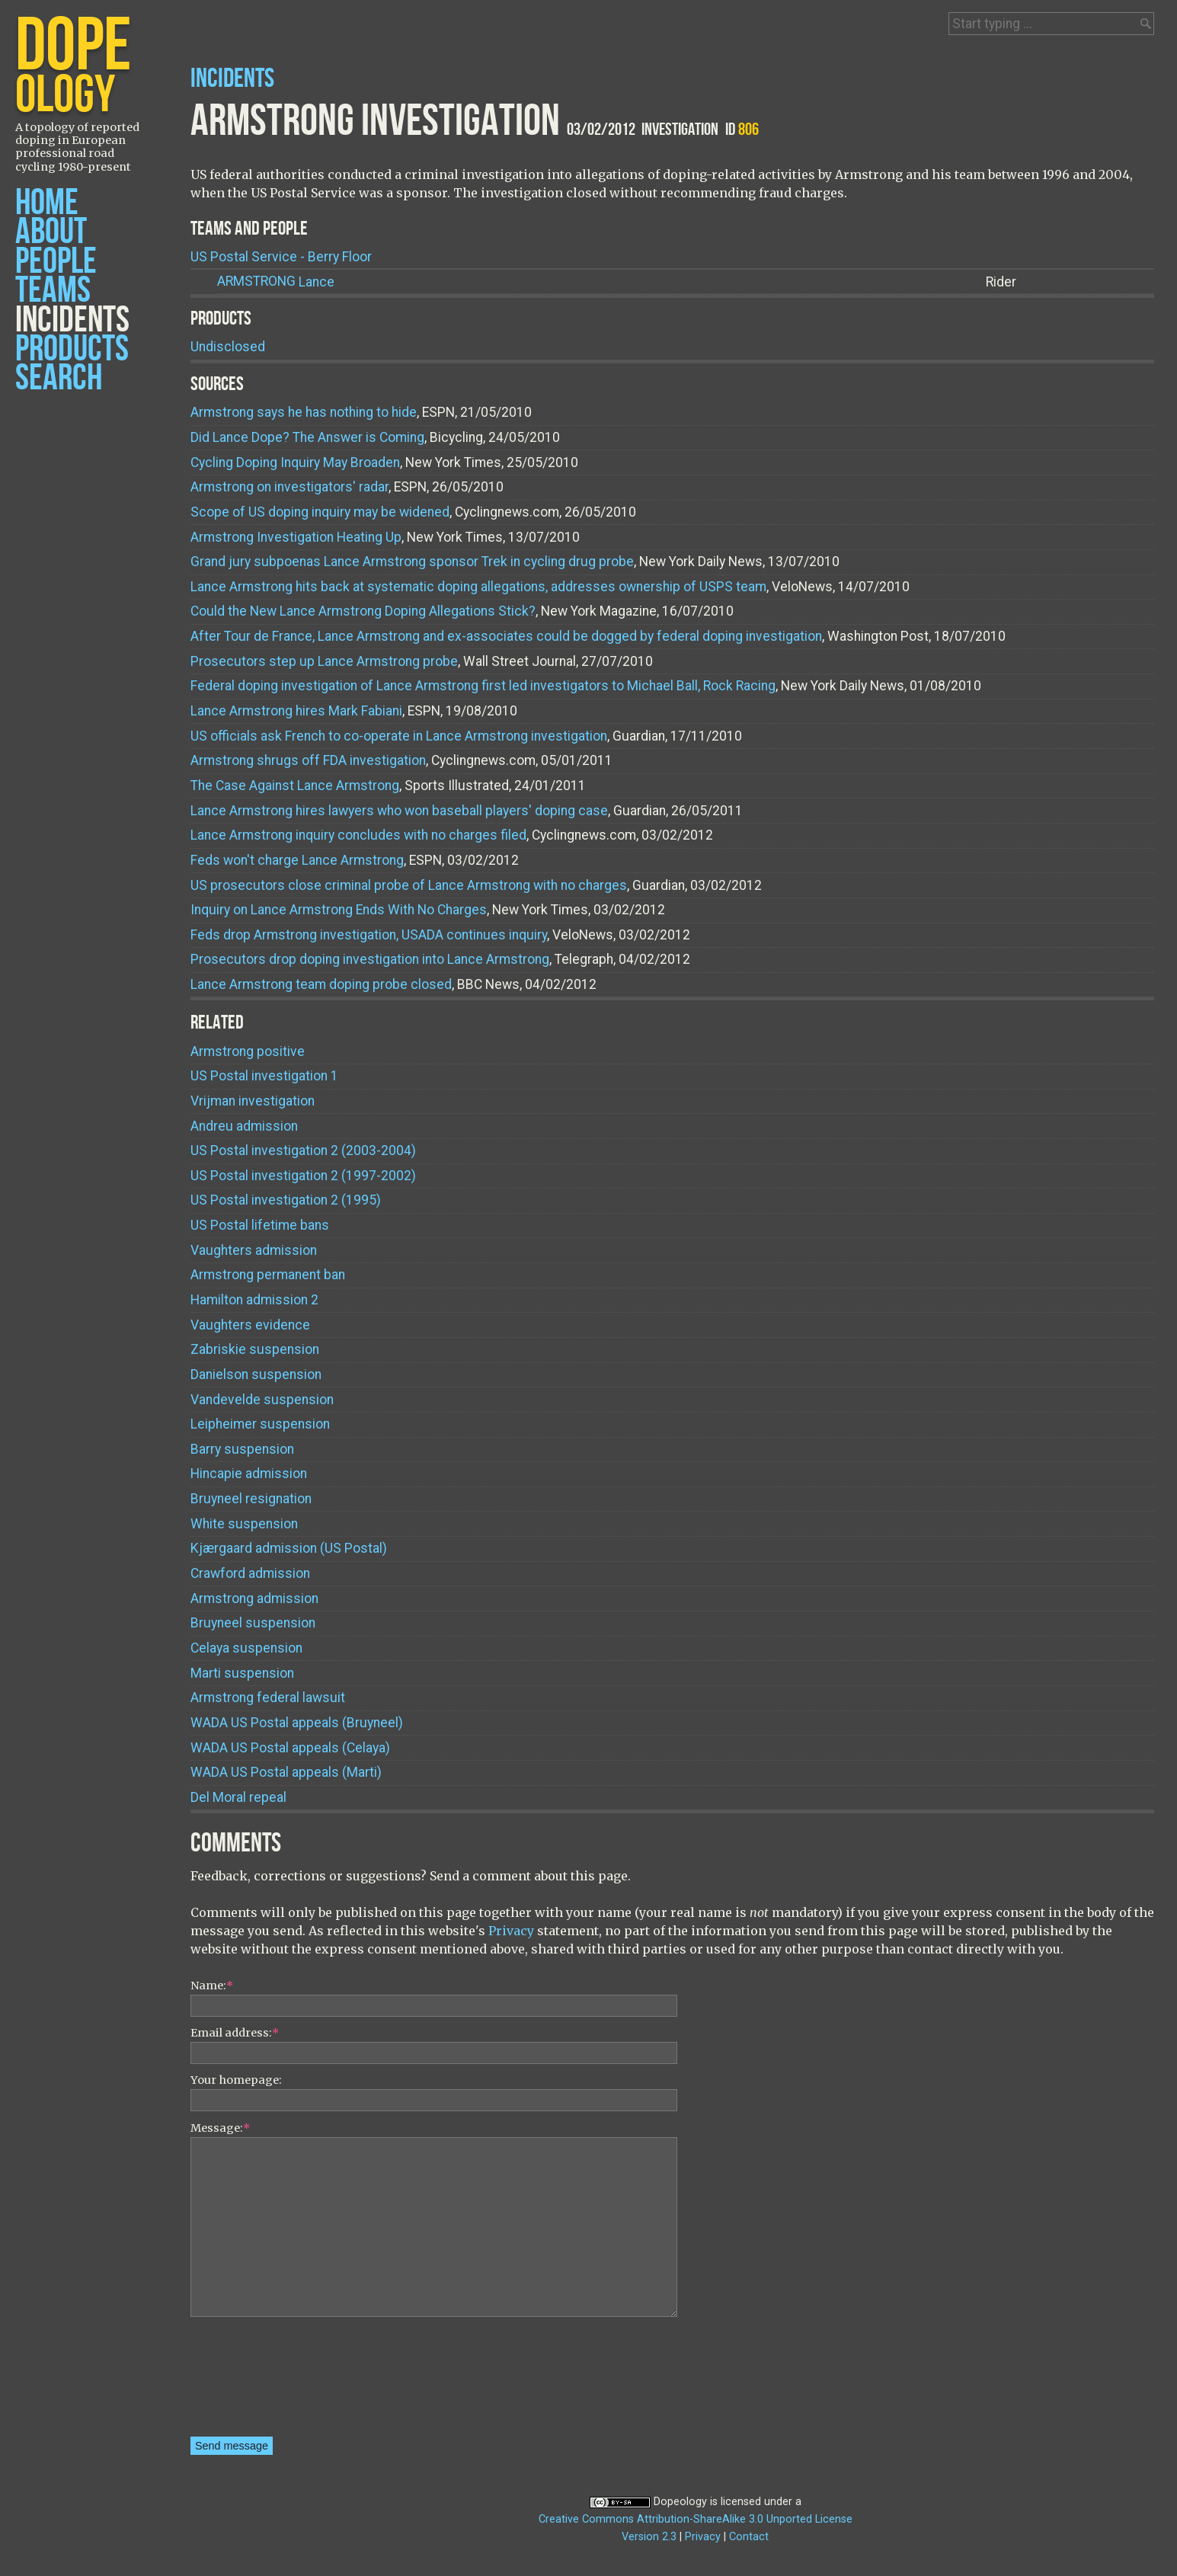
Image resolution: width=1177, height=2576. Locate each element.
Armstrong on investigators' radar (289, 486)
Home (46, 203)
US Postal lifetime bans (259, 1225)
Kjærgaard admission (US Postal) (288, 1548)
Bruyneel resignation (251, 1498)
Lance (275, 281)
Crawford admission (250, 1573)
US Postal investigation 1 (264, 1075)
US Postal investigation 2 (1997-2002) (303, 1175)
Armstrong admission (254, 1598)
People (56, 261)
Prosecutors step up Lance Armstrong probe (324, 661)
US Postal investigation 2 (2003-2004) (303, 1150)
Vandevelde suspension (262, 1399)
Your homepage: (236, 2080)
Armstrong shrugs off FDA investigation (308, 760)
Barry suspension (242, 1449)
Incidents (72, 320)
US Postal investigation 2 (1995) (285, 1200)
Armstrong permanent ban (267, 1274)
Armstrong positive (247, 1051)
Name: (211, 1985)
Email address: (234, 2033)
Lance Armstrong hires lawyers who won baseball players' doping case (399, 810)
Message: (220, 2128)
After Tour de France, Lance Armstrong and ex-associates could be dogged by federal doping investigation (506, 636)
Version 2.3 (649, 2536)
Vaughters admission (253, 1250)
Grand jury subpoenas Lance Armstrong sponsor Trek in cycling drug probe (412, 561)
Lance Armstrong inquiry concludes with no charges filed (358, 835)
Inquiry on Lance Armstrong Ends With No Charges (338, 909)
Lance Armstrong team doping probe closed (321, 984)
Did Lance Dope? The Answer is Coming (307, 437)
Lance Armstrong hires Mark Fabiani (296, 710)
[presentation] (252, 2382)
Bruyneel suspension (252, 1622)
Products (72, 349)
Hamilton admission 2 (254, 1299)
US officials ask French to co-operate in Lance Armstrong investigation (398, 736)
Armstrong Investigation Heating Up (295, 537)
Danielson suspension (255, 1374)
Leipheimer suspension (260, 1424)
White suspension (244, 1523)
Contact (749, 2536)
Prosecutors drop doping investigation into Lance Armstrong (369, 959)
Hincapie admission (248, 1473)
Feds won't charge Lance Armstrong (297, 860)
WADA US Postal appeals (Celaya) (290, 1747)
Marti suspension (242, 1673)
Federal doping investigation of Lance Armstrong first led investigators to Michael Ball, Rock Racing (483, 685)
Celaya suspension (246, 1648)
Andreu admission (244, 1126)
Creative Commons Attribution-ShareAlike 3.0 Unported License (695, 2519)
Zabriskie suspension (254, 1349)
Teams (53, 290)
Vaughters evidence (250, 1325)
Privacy (511, 1930)
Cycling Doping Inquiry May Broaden (295, 462)
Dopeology (680, 2501)
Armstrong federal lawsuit (267, 1697)
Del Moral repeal (238, 1797)
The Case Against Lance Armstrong (294, 785)
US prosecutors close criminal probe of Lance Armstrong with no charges (408, 885)
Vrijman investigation (252, 1101)
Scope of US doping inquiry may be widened (319, 512)
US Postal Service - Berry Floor (281, 256)
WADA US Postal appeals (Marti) (286, 1772)
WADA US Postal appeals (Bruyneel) (296, 1722)
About (51, 232)
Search (58, 378)
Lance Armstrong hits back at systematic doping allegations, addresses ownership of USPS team (478, 586)
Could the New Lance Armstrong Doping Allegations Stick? (363, 611)
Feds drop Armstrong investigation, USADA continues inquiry (368, 934)
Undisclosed (227, 346)
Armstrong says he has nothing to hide (303, 412)
